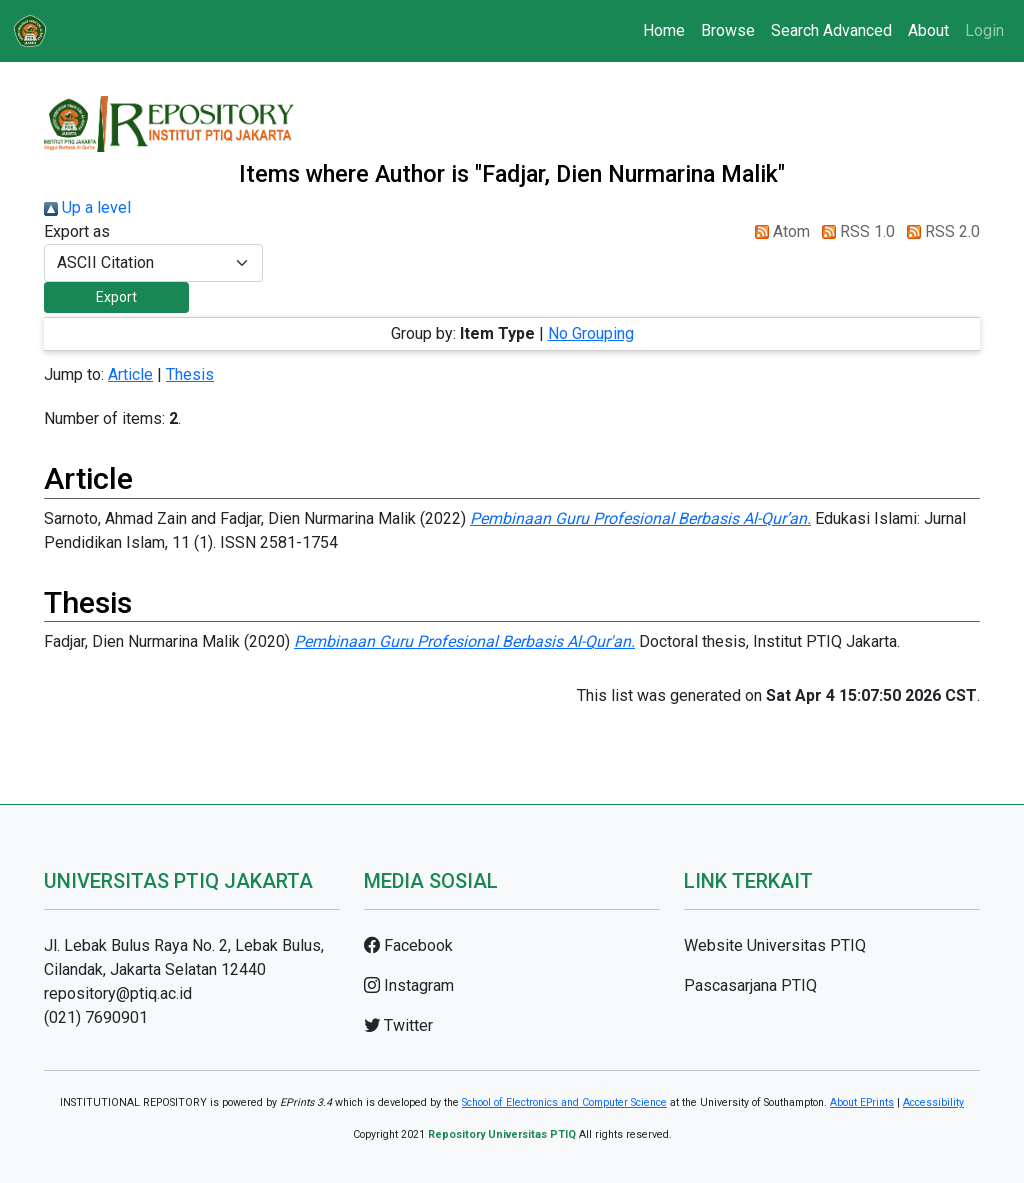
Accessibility (933, 1102)
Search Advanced (831, 30)
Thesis (190, 374)
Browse (728, 30)
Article (130, 374)
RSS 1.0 (854, 231)
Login (984, 30)
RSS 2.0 (939, 231)
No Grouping (591, 333)
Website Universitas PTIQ (775, 945)
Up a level (87, 207)
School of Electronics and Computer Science (564, 1102)
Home (664, 30)
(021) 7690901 (96, 1017)
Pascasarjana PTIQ (750, 985)
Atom (778, 231)
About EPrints (862, 1102)
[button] (116, 297)
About (928, 30)
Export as (77, 231)
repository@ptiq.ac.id (118, 993)
